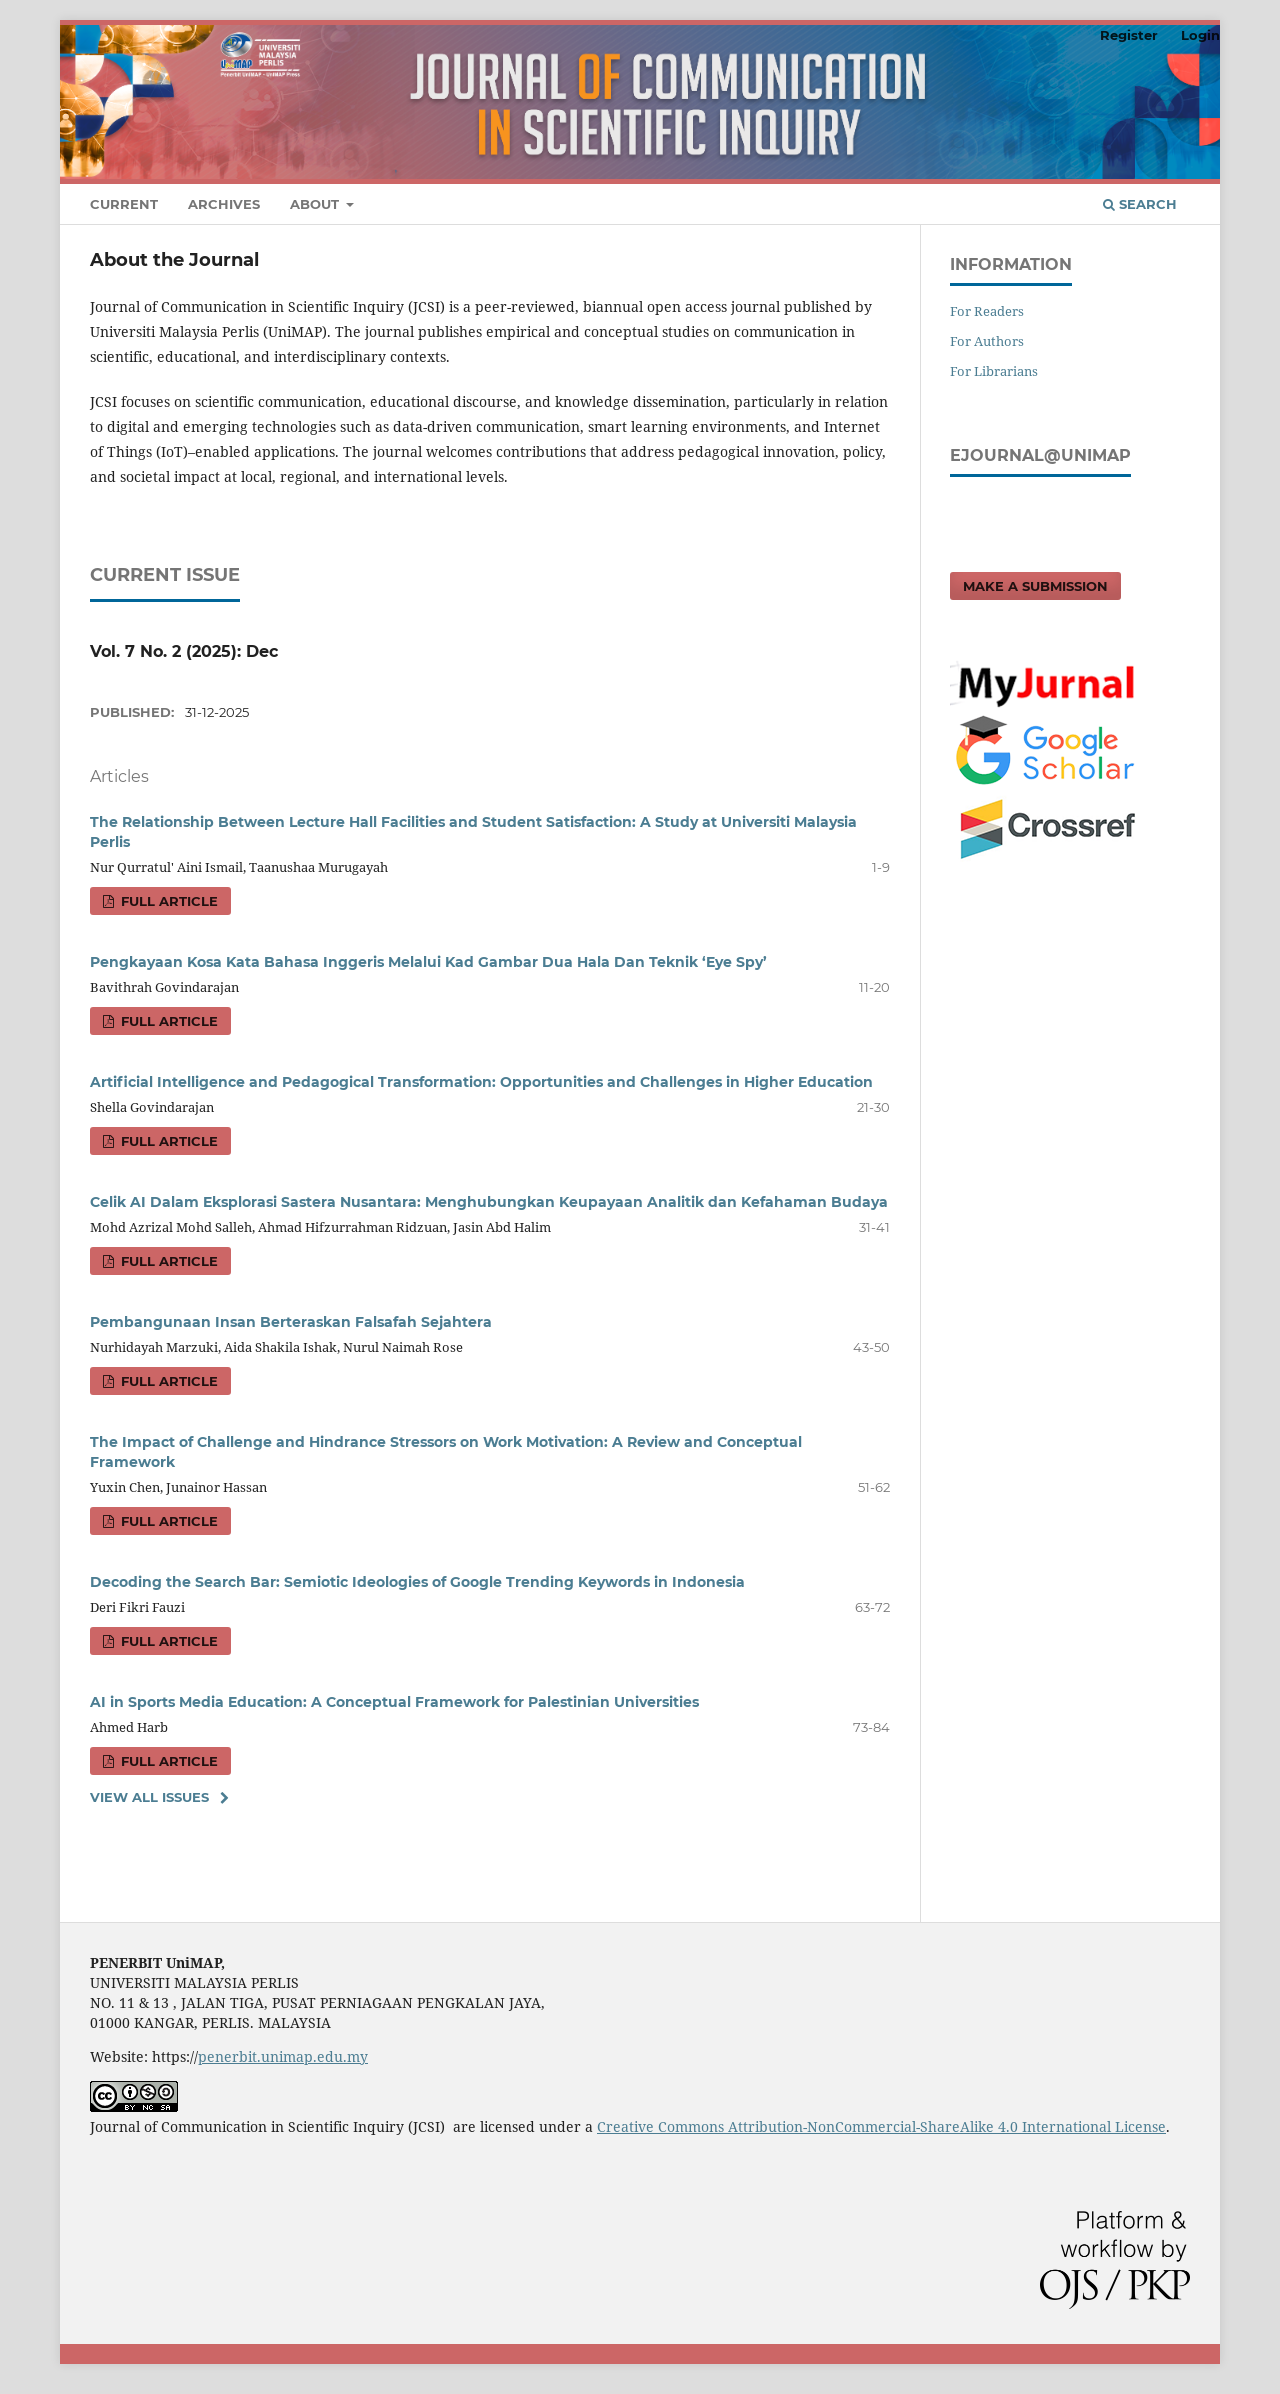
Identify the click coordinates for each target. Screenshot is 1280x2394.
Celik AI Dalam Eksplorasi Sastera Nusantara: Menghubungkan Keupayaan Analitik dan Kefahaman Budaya (489, 1202)
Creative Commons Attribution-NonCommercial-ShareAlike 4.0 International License (881, 2126)
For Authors (987, 341)
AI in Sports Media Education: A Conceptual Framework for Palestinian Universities (394, 1702)
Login (1200, 35)
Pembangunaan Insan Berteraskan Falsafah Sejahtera (291, 1322)
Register (1129, 35)
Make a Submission (1035, 586)
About (316, 204)
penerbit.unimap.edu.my (283, 2056)
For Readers (987, 311)
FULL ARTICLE (167, 901)
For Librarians (994, 371)
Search (1140, 204)
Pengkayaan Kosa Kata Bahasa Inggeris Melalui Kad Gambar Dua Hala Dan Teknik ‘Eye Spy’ (428, 962)
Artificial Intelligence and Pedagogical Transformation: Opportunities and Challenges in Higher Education (481, 1082)
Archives (224, 204)
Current (124, 204)
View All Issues (149, 1797)
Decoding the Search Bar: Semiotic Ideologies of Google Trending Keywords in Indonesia (417, 1582)
